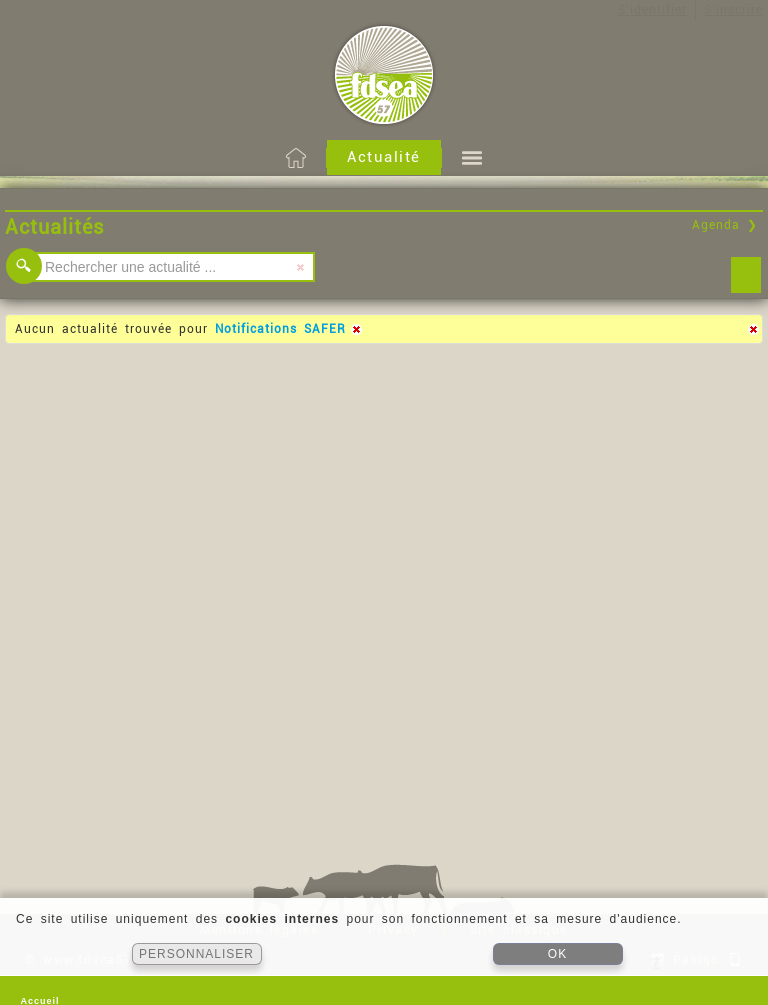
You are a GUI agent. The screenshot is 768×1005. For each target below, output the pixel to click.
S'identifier (652, 10)
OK (557, 954)
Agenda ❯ (725, 225)
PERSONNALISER (196, 954)
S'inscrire (733, 10)
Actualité (384, 157)
